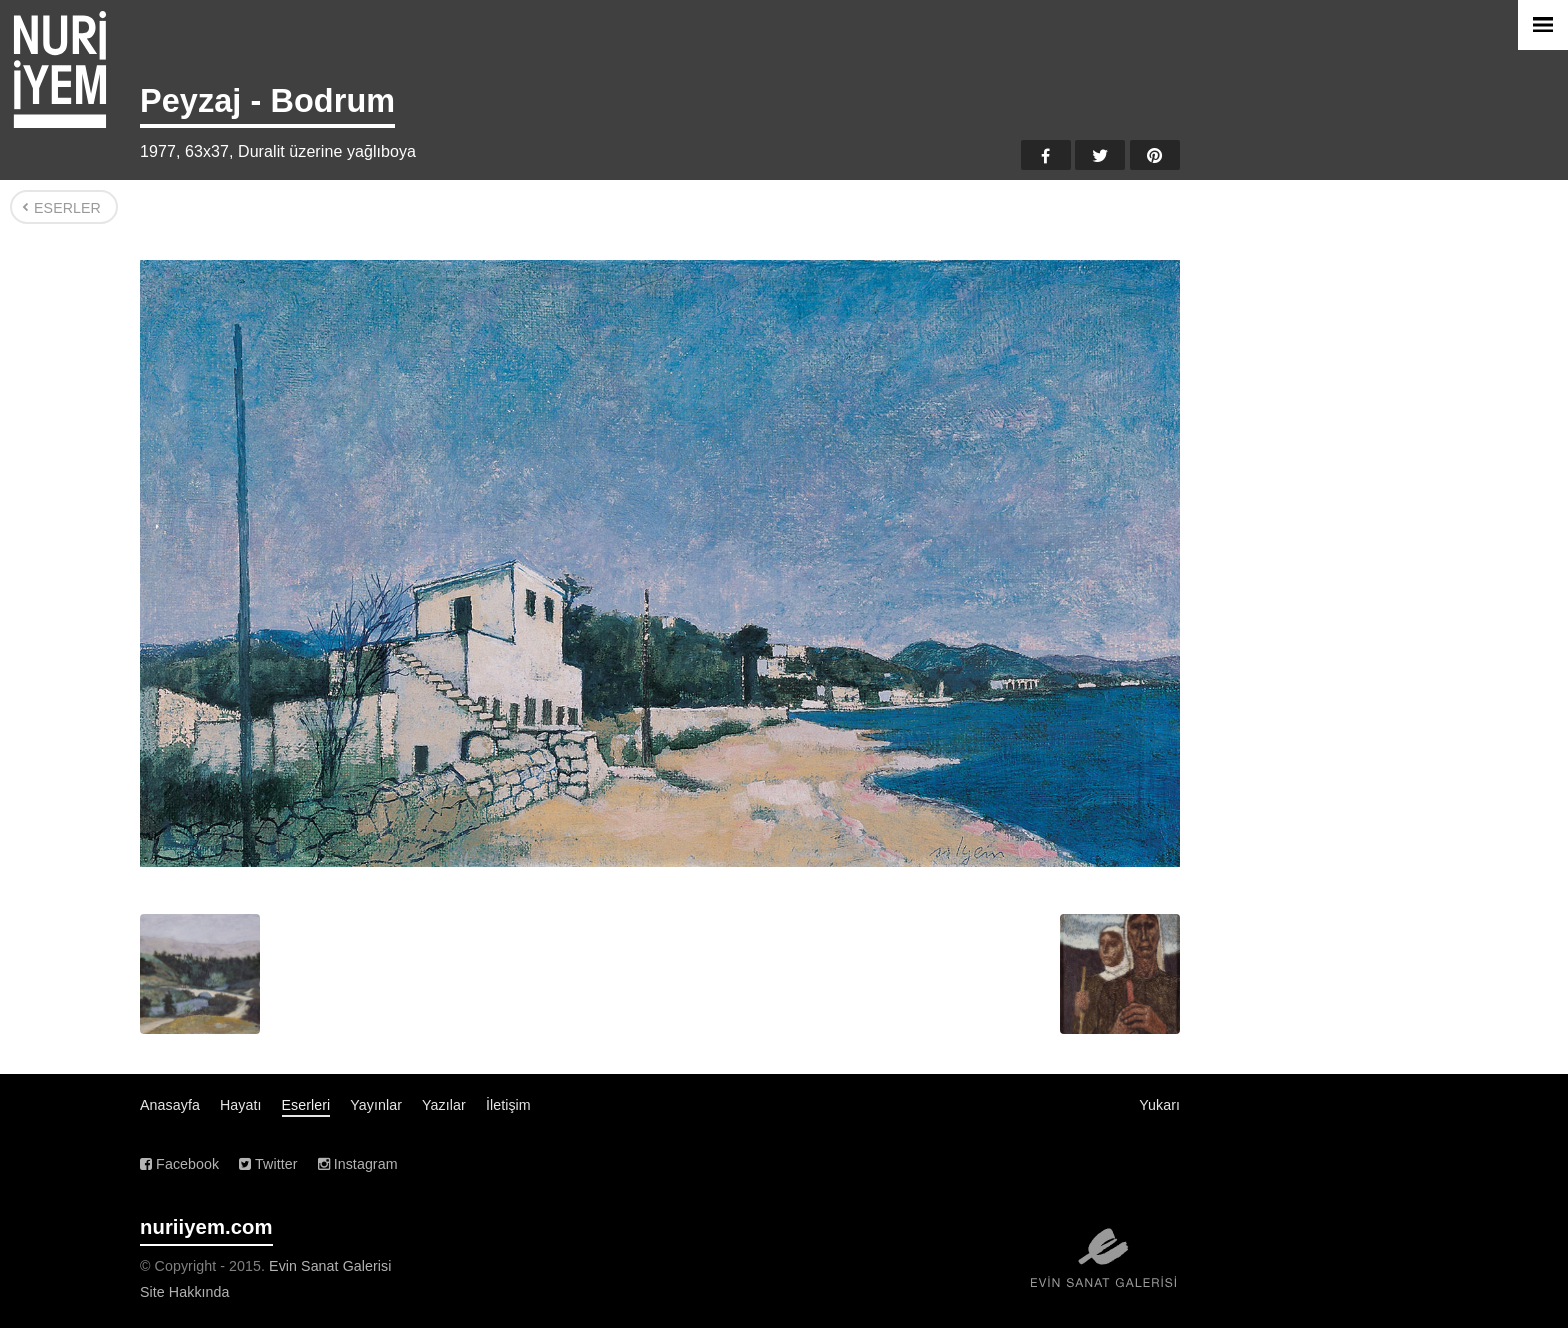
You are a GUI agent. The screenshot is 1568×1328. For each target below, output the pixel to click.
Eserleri (306, 1105)
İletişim (508, 1105)
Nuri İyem (60, 69)
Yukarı (1159, 1105)
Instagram (358, 1164)
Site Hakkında (185, 1292)
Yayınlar (376, 1105)
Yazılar (444, 1105)
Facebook (1046, 155)
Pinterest (1155, 155)
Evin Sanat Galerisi (330, 1266)
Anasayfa (170, 1105)
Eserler (67, 208)
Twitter (1100, 155)
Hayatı (241, 1105)
